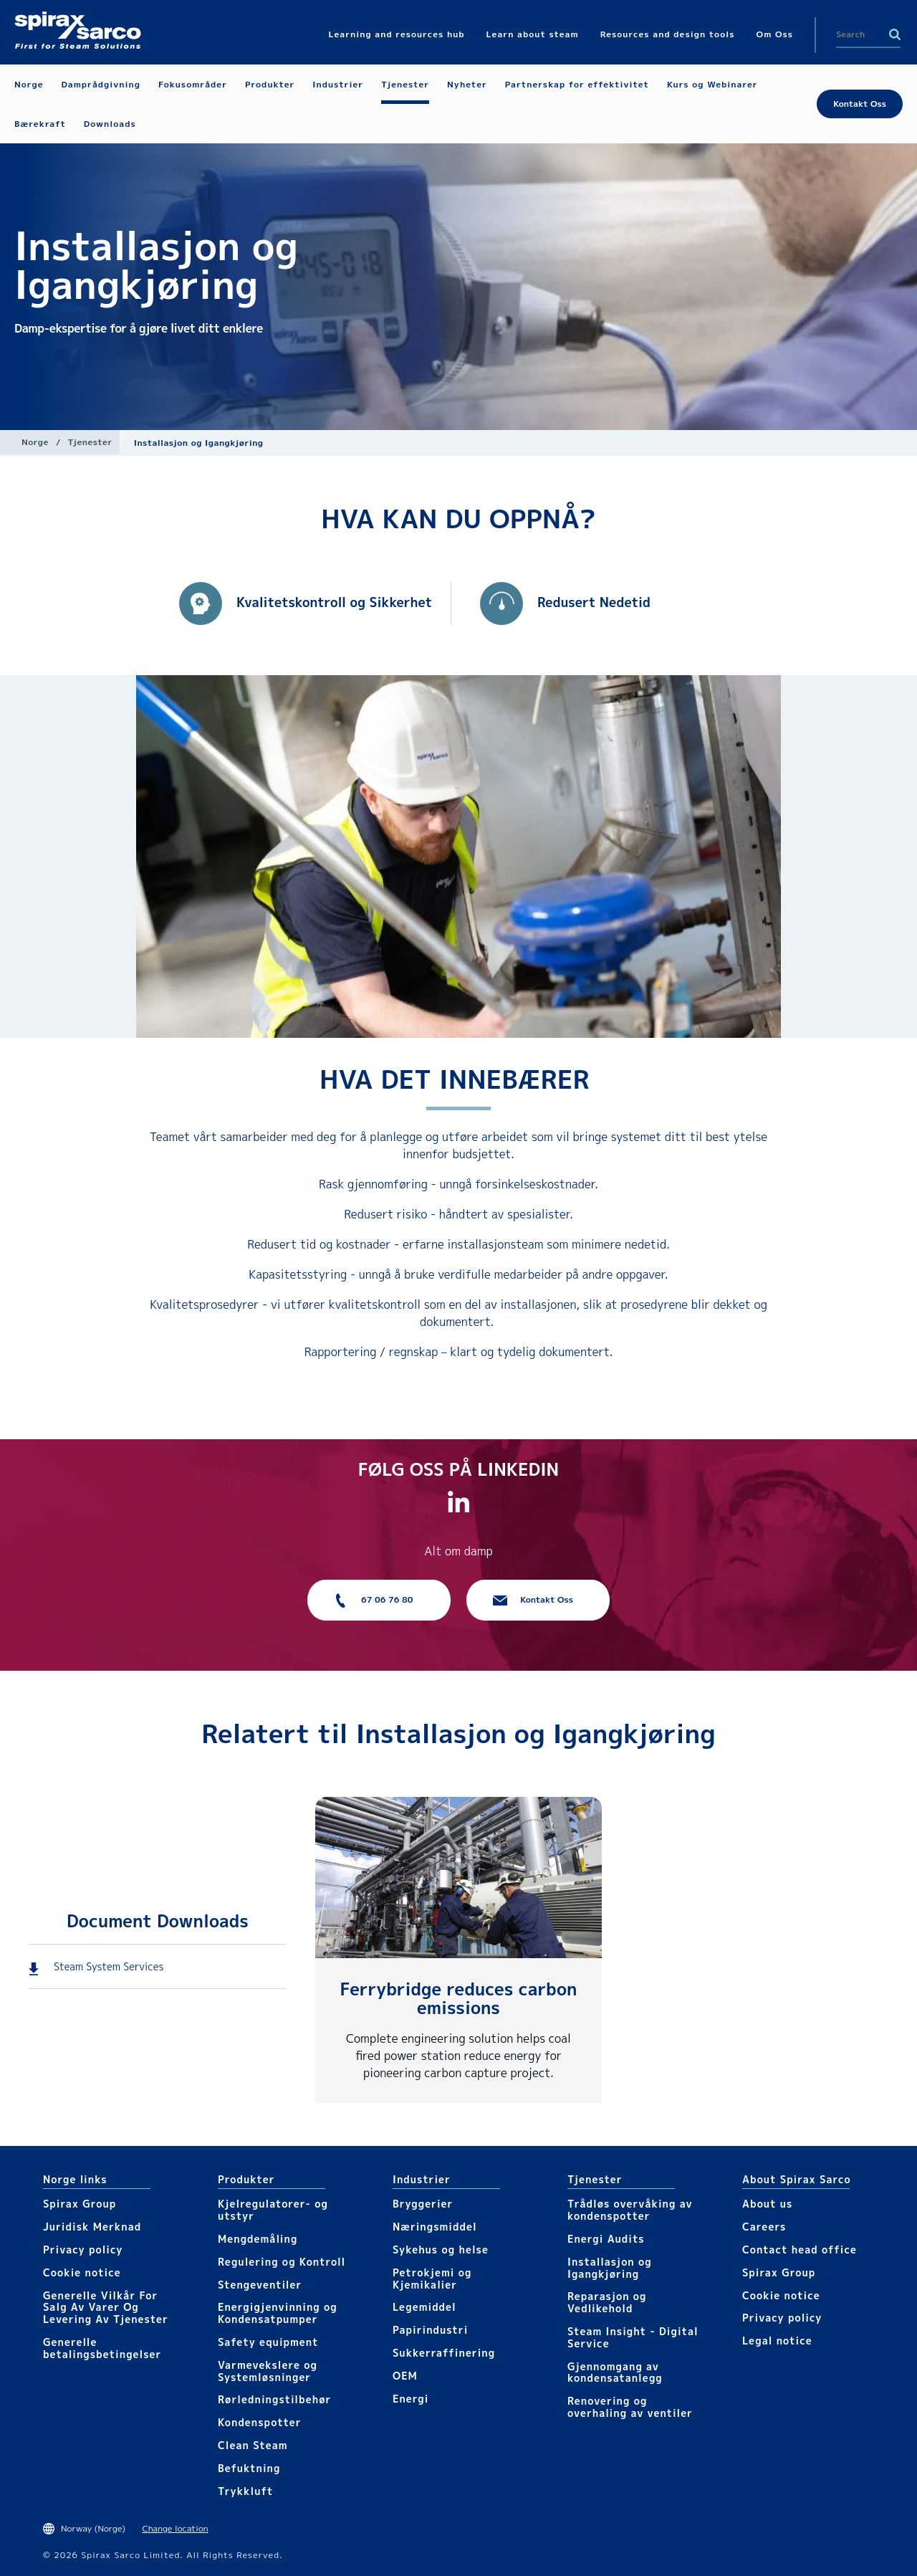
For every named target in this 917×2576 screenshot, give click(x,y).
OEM (405, 2375)
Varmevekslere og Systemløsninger (267, 2371)
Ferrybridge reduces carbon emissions (458, 1998)
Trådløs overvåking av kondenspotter (630, 2210)
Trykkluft (245, 2491)
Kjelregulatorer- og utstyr (273, 2210)
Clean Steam (253, 2445)
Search (895, 34)
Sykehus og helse (441, 2249)
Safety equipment (268, 2342)
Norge (35, 442)
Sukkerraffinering (444, 2353)
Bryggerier (423, 2203)
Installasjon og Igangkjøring (609, 2268)
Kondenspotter (259, 2422)
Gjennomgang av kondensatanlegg (615, 2372)
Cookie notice (82, 2272)
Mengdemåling (257, 2239)
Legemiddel (424, 2307)
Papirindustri (430, 2330)
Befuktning (249, 2468)
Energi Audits (606, 2239)
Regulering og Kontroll (281, 2262)
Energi (410, 2398)
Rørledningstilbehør (274, 2399)
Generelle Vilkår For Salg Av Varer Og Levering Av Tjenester (105, 2308)
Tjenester (89, 442)
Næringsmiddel (435, 2226)
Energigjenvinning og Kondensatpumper (277, 2313)
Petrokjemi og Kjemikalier (432, 2278)
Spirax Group (79, 2203)
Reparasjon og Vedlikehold (607, 2302)
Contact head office (799, 2249)
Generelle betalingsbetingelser (102, 2348)
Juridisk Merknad (92, 2226)
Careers (764, 2226)
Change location (175, 2528)
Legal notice (777, 2340)
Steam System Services (108, 1966)
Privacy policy (83, 2249)
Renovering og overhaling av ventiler (630, 2407)
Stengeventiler (260, 2284)
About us (767, 2203)
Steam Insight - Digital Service (632, 2337)
